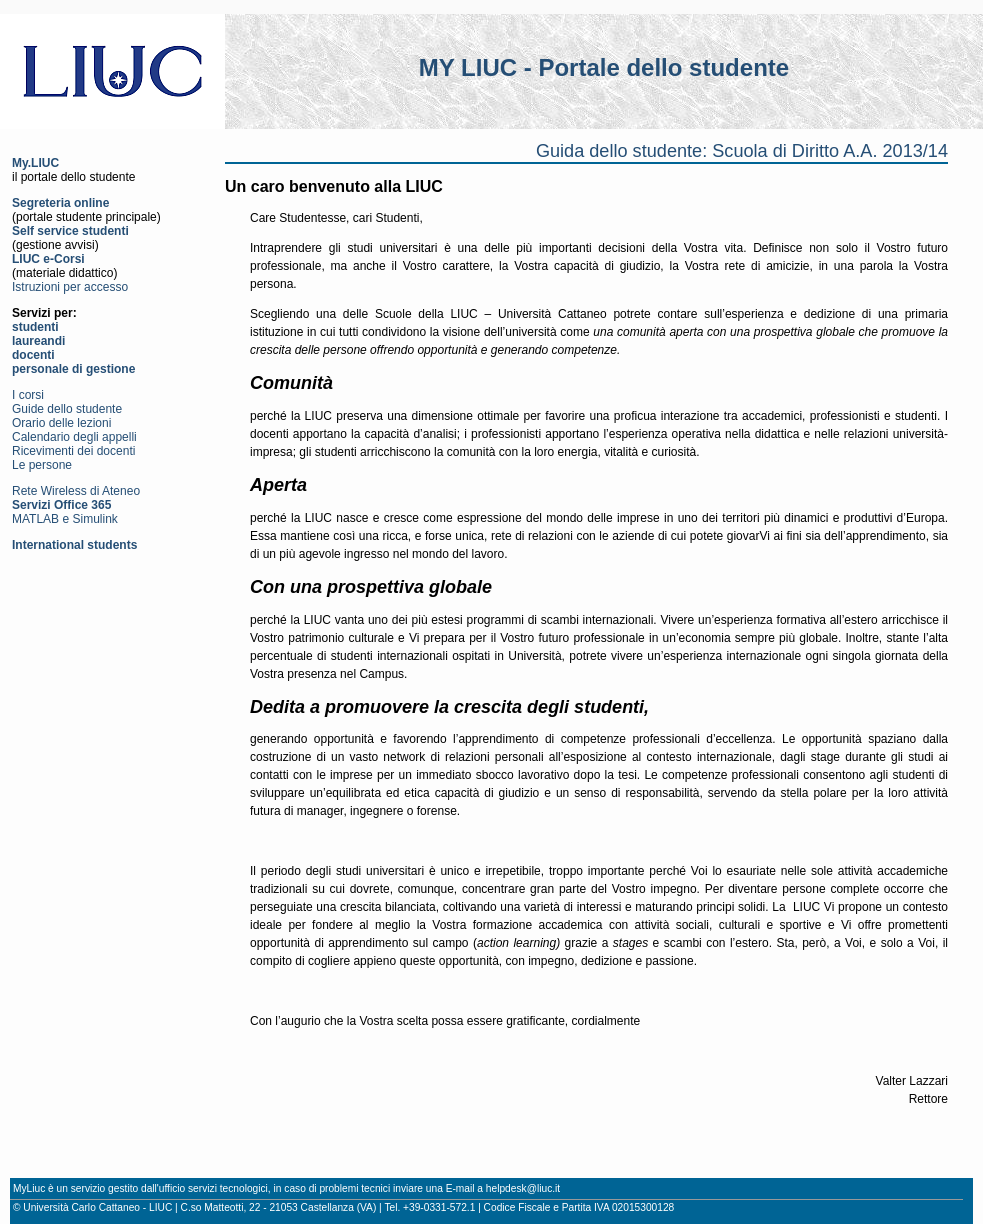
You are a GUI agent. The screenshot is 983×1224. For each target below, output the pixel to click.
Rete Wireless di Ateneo (76, 491)
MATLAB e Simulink (65, 519)
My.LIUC (35, 163)
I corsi (28, 395)
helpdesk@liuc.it (523, 1188)
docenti (33, 355)
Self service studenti (70, 231)
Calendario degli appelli (74, 437)
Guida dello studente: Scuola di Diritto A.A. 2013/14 (742, 151)
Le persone (42, 465)
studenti (35, 327)
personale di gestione (73, 369)
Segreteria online (60, 203)
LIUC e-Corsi (48, 259)
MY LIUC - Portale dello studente (604, 67)
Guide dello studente (67, 409)
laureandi (38, 341)
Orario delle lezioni (61, 423)
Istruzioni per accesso (70, 287)
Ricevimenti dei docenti (73, 451)
